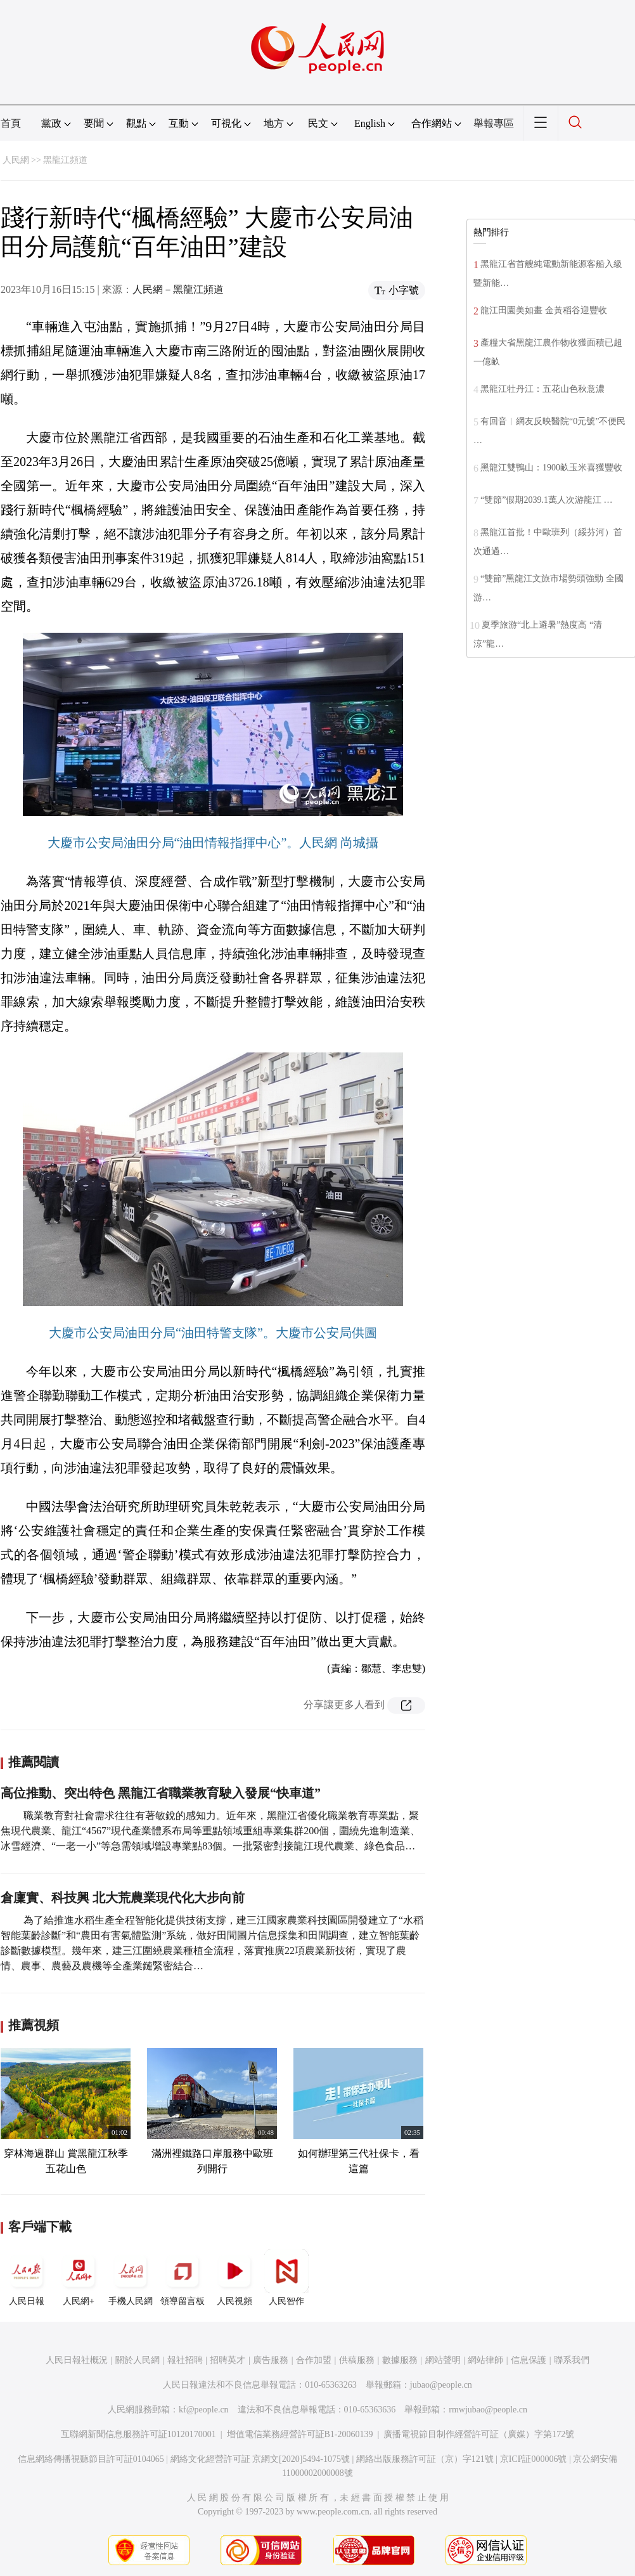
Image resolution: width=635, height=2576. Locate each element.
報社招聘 (185, 2360)
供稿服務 (357, 2360)
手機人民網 (130, 2277)
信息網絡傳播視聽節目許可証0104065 (91, 2459)
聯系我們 (571, 2360)
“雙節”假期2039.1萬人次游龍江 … (546, 500)
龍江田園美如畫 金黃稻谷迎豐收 (543, 310)
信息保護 (528, 2360)
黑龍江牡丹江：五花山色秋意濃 (542, 389)
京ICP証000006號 (533, 2459)
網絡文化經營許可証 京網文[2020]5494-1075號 (260, 2459)
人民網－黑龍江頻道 (178, 289)
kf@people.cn (204, 2409)
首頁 (11, 123)
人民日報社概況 (77, 2360)
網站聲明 (443, 2360)
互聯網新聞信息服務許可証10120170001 (138, 2434)
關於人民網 (137, 2360)
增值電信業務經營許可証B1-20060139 (300, 2434)
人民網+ (78, 2277)
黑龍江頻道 (65, 160)
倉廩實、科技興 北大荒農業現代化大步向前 (123, 1898)
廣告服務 (270, 2360)
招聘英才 (227, 2360)
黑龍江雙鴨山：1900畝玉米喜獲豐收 (551, 467)
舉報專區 (493, 123)
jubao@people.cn (441, 2385)
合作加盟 (313, 2360)
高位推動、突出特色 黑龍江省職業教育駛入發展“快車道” (161, 1793)
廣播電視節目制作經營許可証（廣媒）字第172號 (478, 2434)
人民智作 (286, 2277)
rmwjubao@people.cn (488, 2409)
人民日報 (26, 2277)
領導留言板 (182, 2277)
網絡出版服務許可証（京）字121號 (425, 2459)
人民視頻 (234, 2277)
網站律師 (485, 2360)
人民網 (16, 160)
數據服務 (400, 2360)
